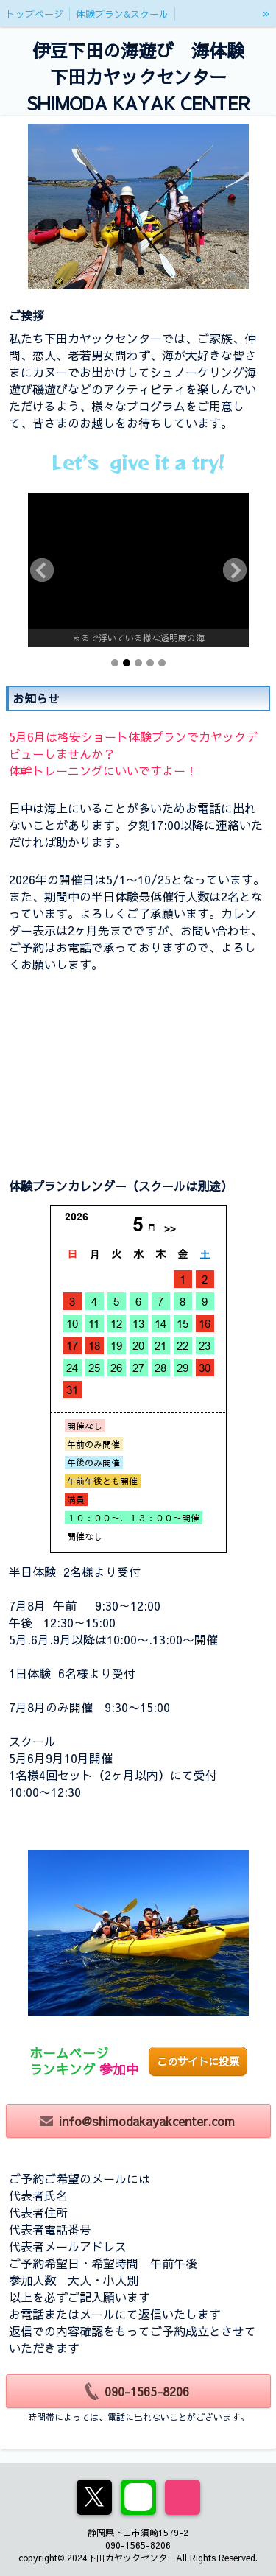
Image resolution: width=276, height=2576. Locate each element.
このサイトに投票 (198, 2061)
